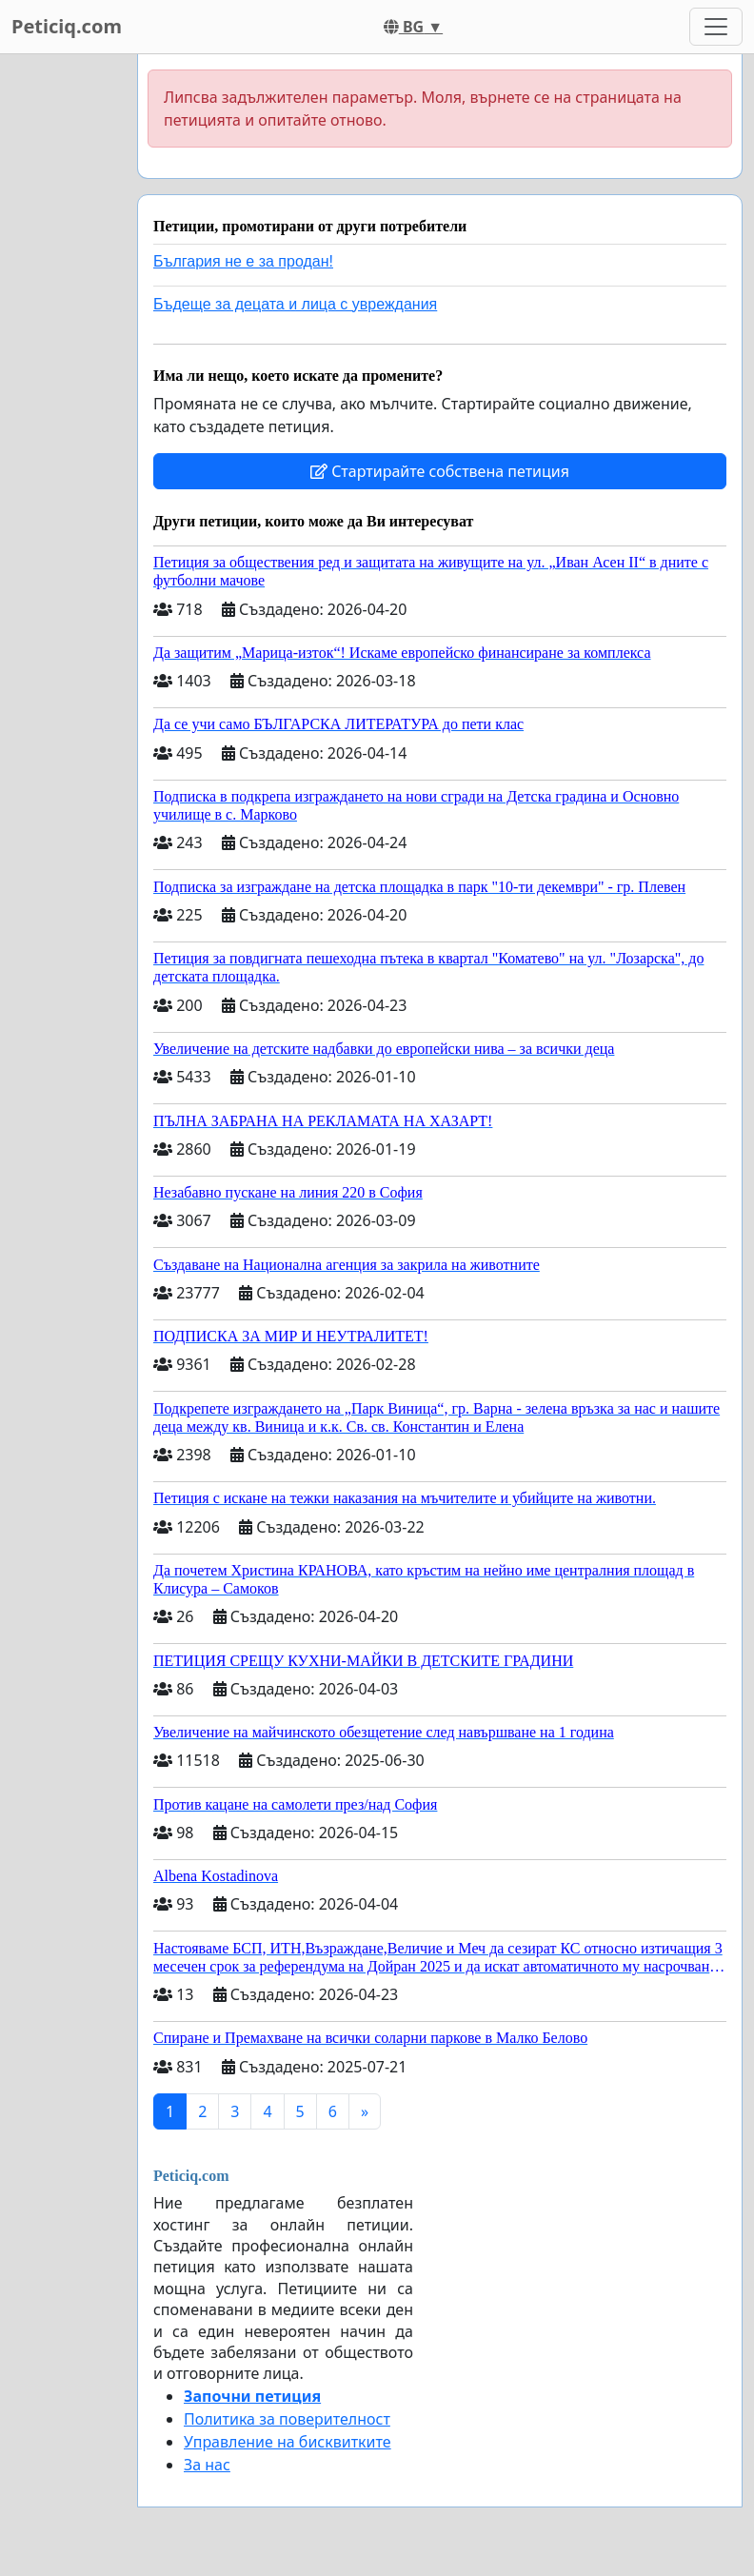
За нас (207, 2464)
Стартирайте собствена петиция (439, 471)
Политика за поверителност (287, 2418)
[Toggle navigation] (716, 27)
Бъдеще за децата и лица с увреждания (295, 304)
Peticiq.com (66, 26)
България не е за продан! (243, 261)
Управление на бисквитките (287, 2441)
